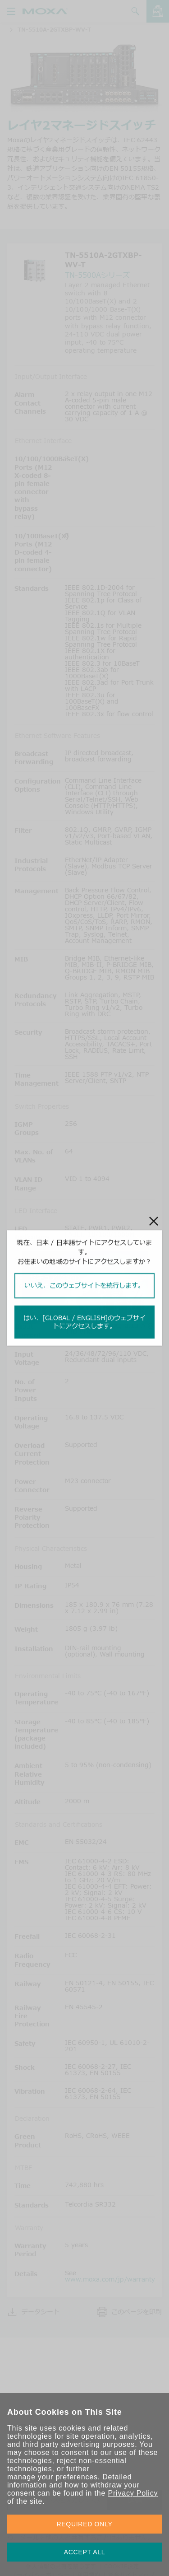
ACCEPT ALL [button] (84, 2552)
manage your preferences (52, 2477)
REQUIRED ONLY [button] (85, 2524)
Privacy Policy (133, 2493)
